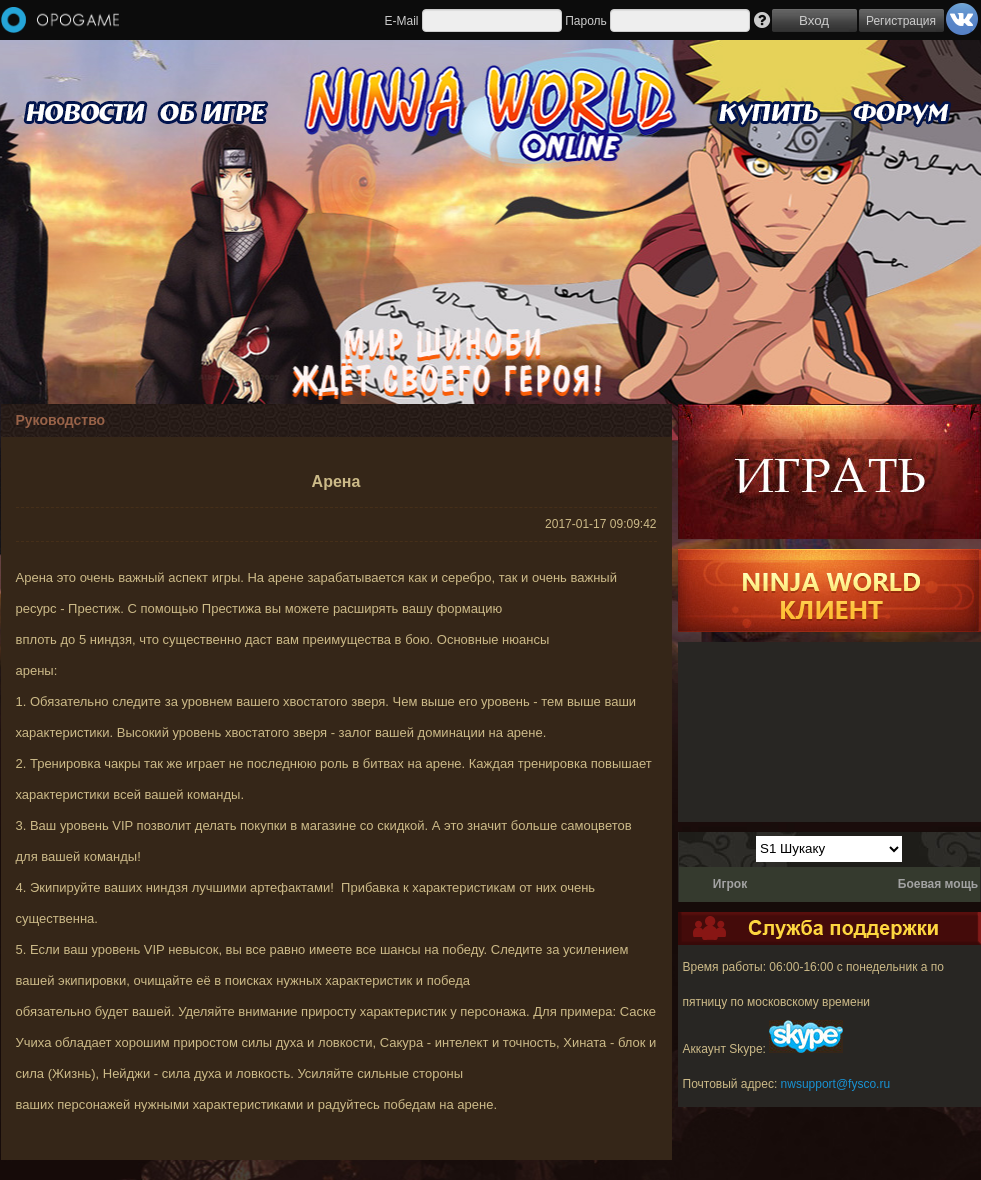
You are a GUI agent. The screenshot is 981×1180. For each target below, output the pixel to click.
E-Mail (401, 21)
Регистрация (901, 21)
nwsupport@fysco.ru (836, 1084)
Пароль (586, 21)
